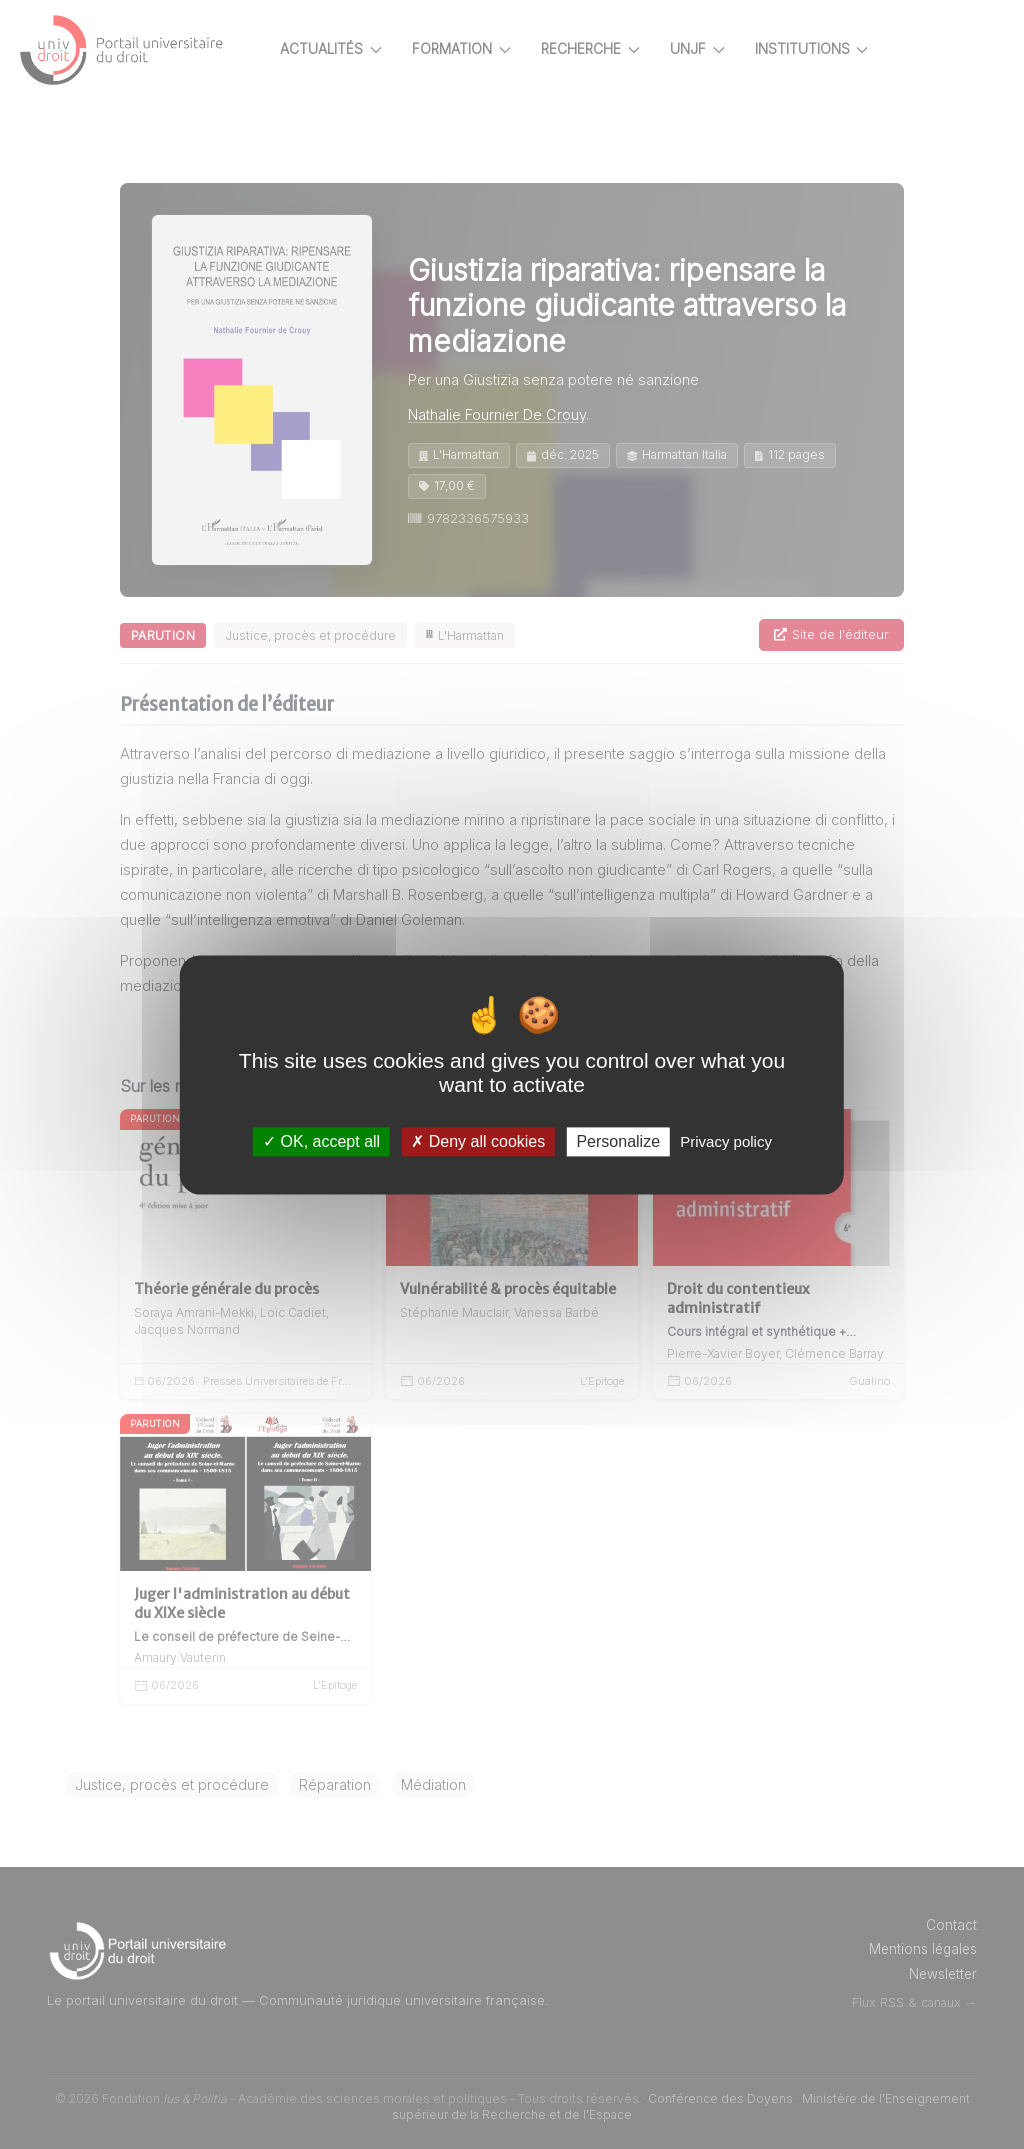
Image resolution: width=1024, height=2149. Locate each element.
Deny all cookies (478, 1141)
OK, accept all (321, 1141)
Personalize (618, 1141)
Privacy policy (726, 1141)
